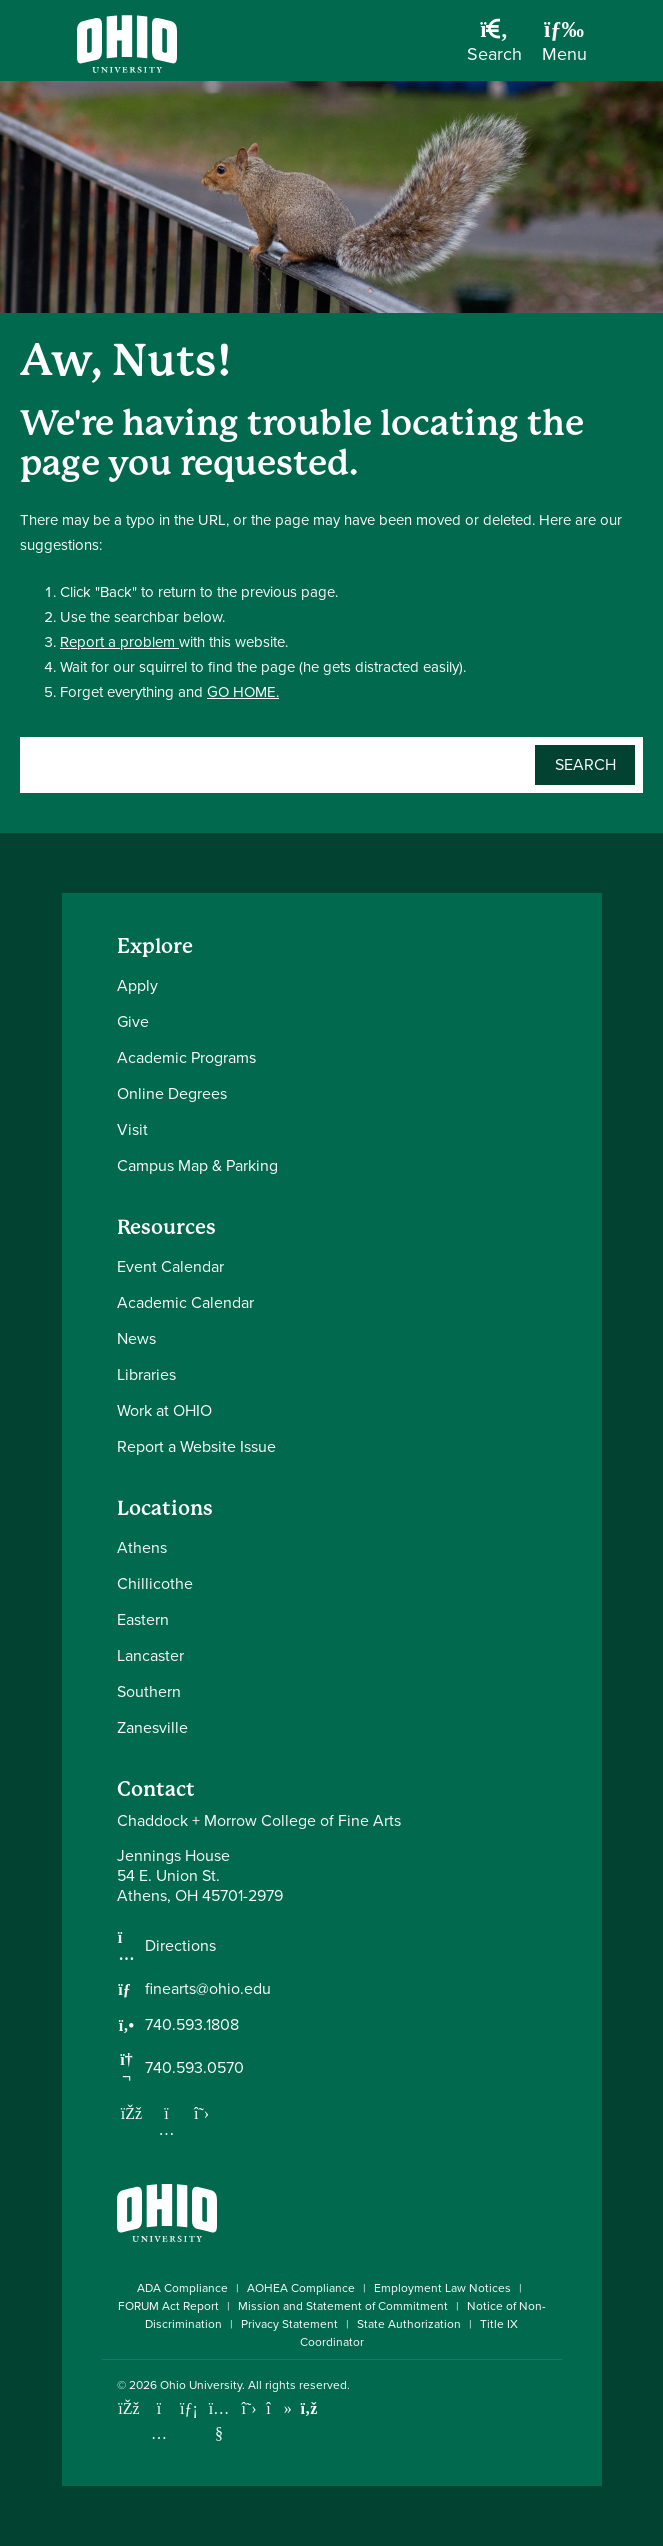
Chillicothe (155, 1583)
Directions (180, 1946)
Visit (132, 1129)
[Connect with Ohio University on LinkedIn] (189, 2408)
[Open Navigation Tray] (564, 48)
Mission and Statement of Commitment (343, 2306)
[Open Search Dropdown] (494, 48)
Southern (149, 1691)
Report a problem (119, 642)
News (136, 1338)
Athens (142, 1547)
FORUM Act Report (168, 2306)
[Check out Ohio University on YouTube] (219, 2420)
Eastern (143, 1619)
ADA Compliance (182, 2288)
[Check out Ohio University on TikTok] (279, 2408)
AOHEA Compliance (301, 2288)
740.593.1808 (192, 2025)
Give (133, 1021)
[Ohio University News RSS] (309, 2408)
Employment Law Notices (442, 2288)
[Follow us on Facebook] (132, 2113)
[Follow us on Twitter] (202, 2113)
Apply (137, 985)
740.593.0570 (194, 2068)
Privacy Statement (289, 2324)
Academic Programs (186, 1057)
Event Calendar (170, 1266)
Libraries (146, 1374)
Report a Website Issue (196, 1446)
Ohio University (201, 2385)
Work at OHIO (164, 1410)
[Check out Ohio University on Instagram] (159, 2433)
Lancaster (150, 1655)
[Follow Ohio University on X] (249, 2408)
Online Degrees (172, 1093)
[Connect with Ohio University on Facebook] (129, 2408)
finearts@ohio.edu (208, 1989)
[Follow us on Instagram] (167, 2129)
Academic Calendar (185, 1302)
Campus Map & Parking (197, 1165)
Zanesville (152, 1727)
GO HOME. (243, 692)
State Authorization (409, 2324)
